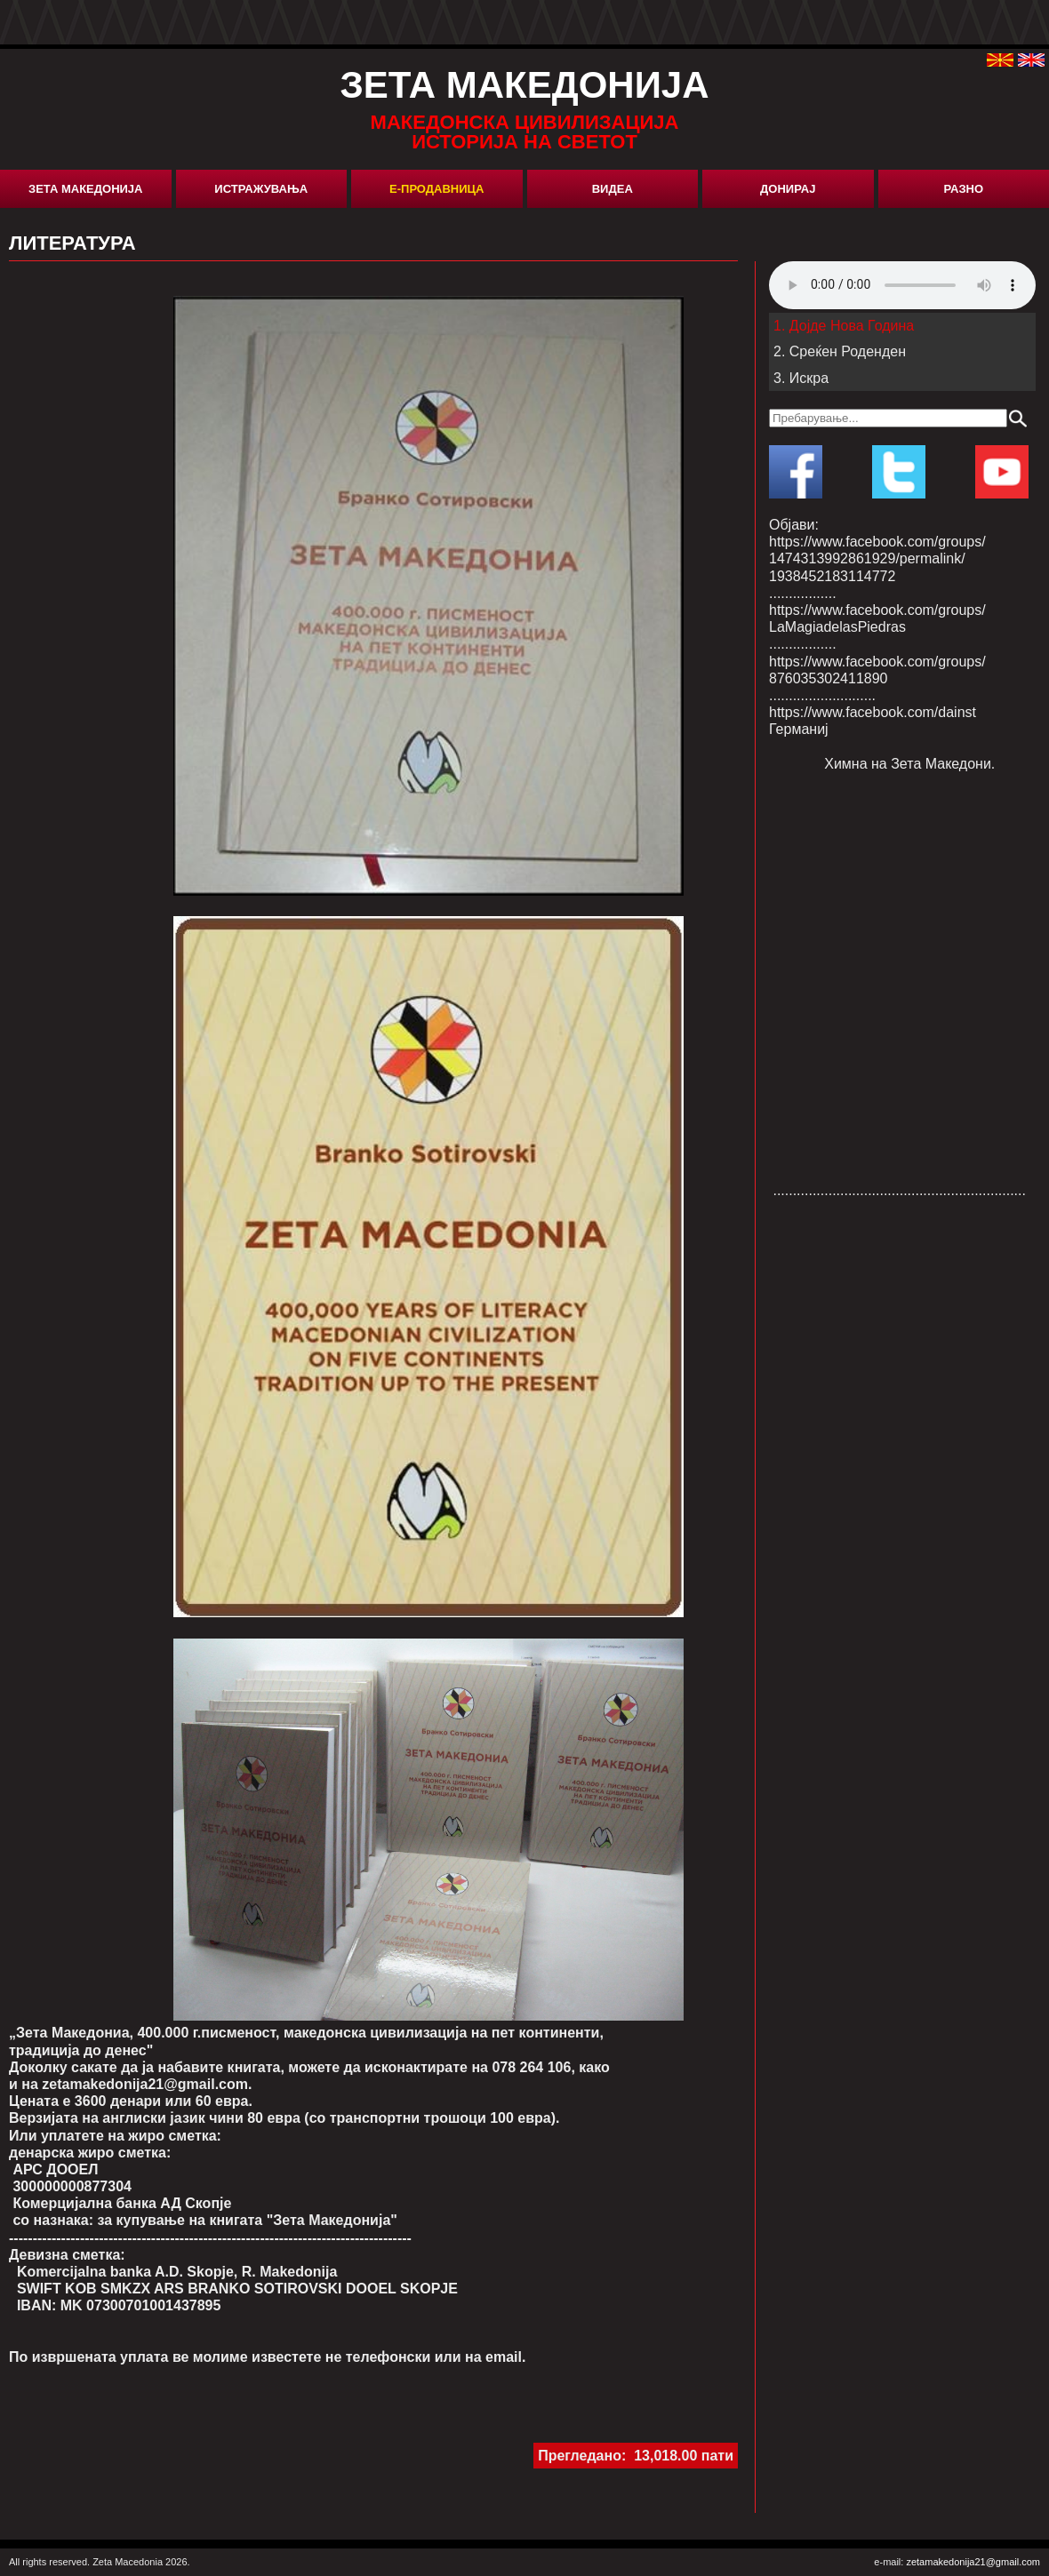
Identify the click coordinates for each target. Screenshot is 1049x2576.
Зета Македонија (85, 188)
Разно (963, 188)
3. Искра (801, 378)
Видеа (612, 188)
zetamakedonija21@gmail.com (973, 2561)
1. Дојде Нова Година (843, 325)
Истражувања (261, 188)
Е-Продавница (436, 188)
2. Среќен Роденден (839, 351)
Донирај (787, 188)
